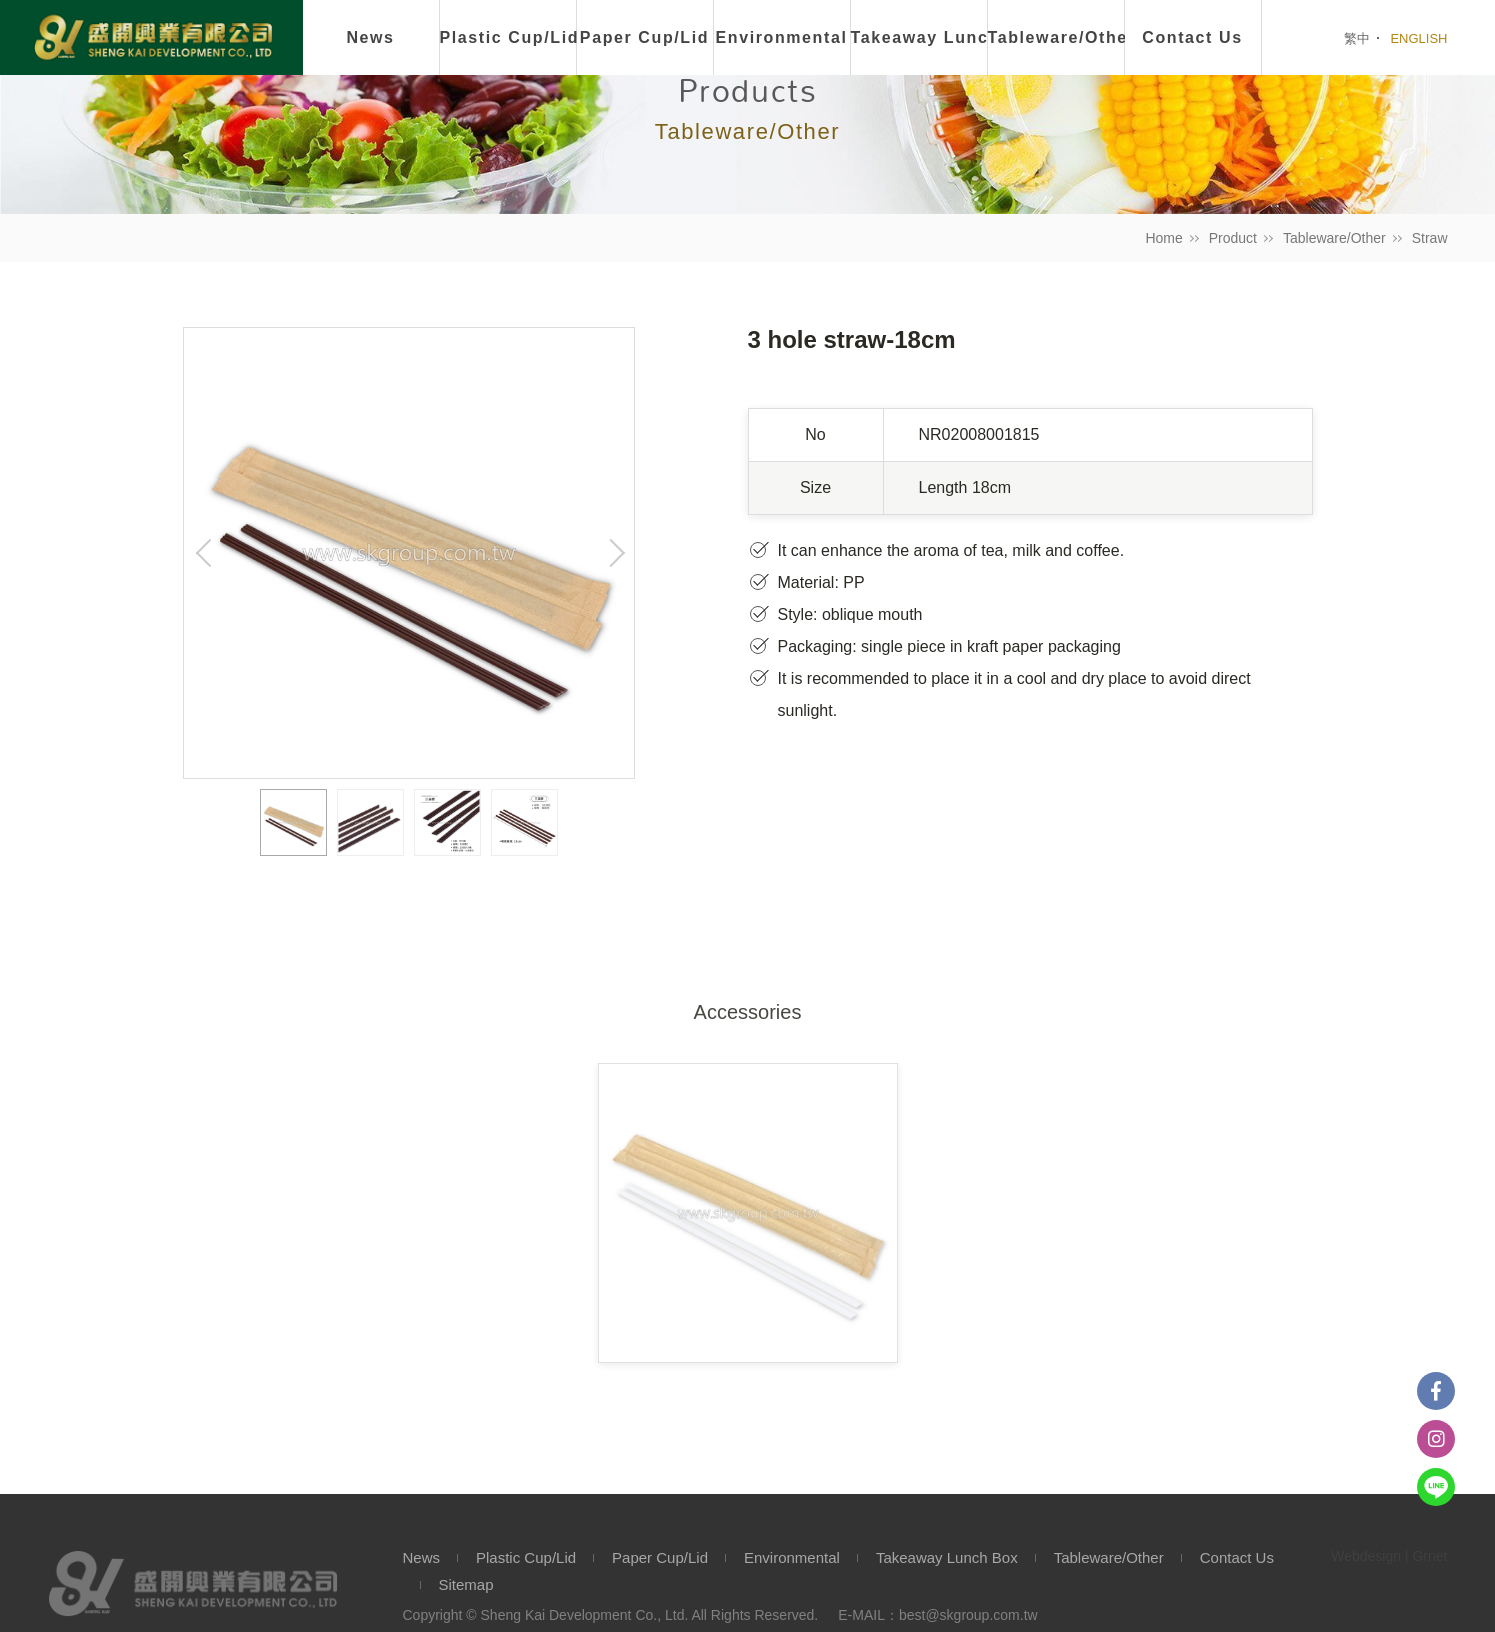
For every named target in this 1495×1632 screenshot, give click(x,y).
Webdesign (1366, 1556)
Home (1163, 238)
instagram (1436, 1439)
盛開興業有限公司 (153, 39)
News (370, 37)
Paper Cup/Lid (644, 37)
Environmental (782, 37)
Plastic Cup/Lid (508, 37)
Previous (204, 553)
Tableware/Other (1334, 238)
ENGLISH (1418, 38)
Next (614, 553)
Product (1233, 238)
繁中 (1357, 38)
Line (1436, 1487)
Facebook (1436, 1391)
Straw (1430, 238)
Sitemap (466, 1584)
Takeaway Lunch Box (947, 1557)
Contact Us (1237, 1557)
